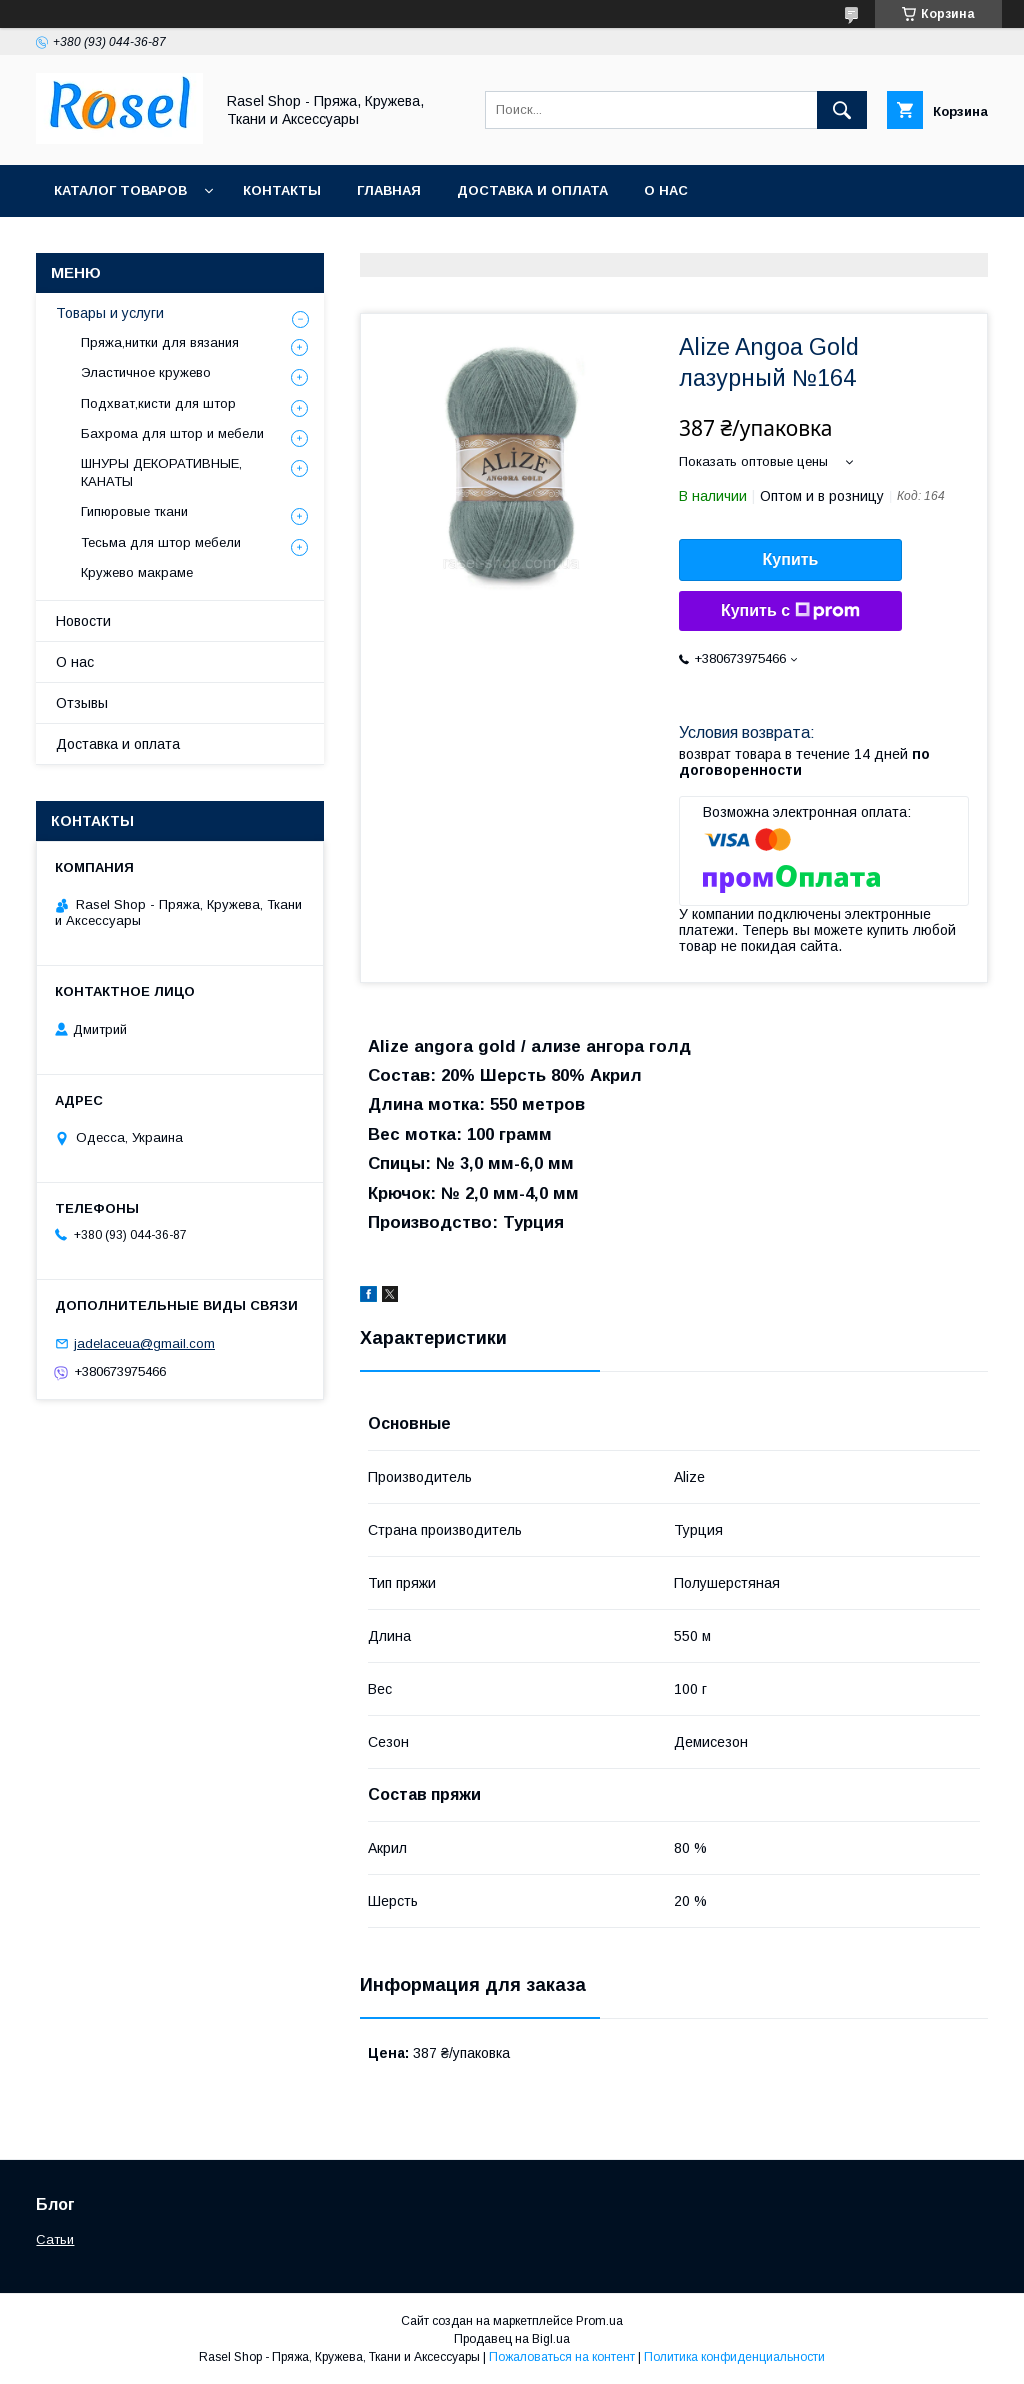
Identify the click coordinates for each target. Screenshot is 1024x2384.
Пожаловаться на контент (562, 2357)
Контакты (282, 190)
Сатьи (55, 2239)
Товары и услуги (110, 313)
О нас (666, 190)
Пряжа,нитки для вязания (160, 342)
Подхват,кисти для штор (158, 403)
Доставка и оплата (532, 190)
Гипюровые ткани (134, 511)
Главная (389, 190)
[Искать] (842, 110)
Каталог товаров (120, 190)
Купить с (790, 611)
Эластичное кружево (146, 372)
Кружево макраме (137, 572)
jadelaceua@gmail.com (144, 1343)
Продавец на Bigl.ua (512, 2339)
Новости (83, 621)
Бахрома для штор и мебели (172, 433)
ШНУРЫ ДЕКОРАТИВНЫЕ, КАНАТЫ (161, 472)
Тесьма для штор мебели (161, 542)
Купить (791, 559)
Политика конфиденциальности (734, 2357)
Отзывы (82, 703)
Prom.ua (599, 2321)
